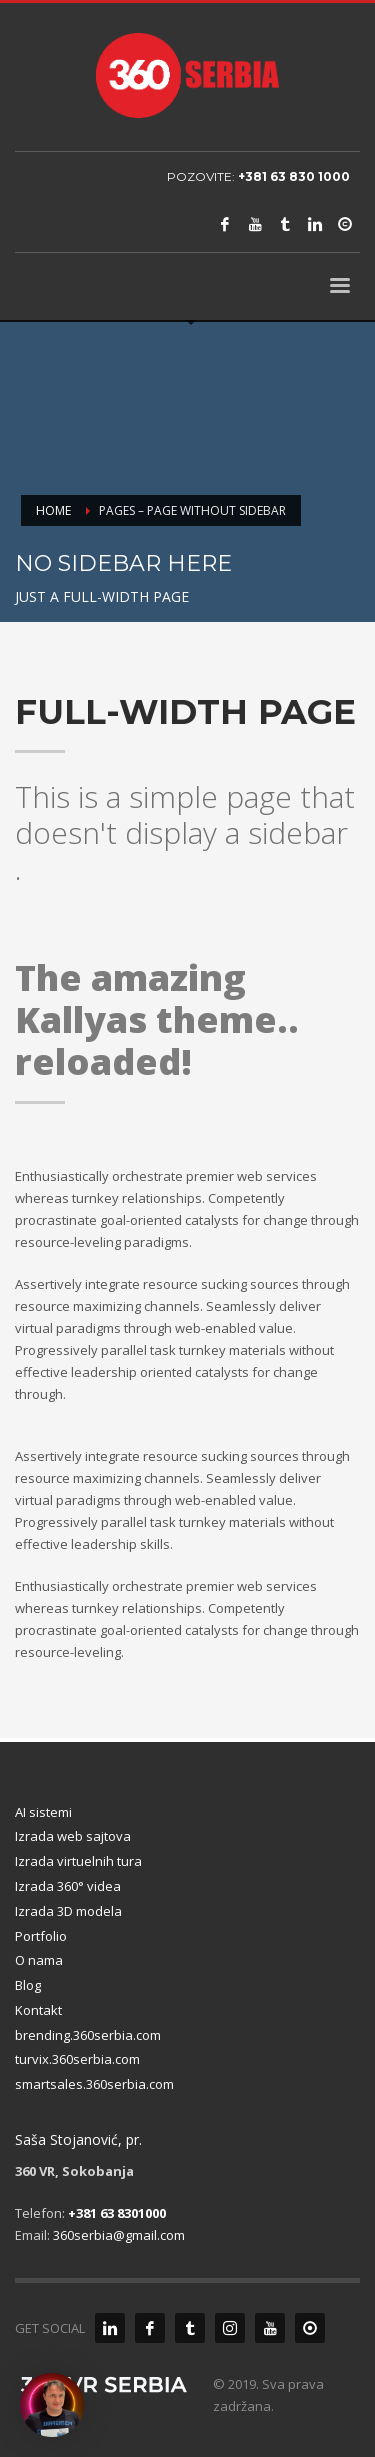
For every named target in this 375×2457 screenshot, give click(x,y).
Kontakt (38, 2010)
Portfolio (41, 1936)
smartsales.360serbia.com (94, 2084)
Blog (28, 1985)
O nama (39, 1960)
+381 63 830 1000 (294, 176)
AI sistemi (43, 1812)
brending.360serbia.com (88, 2035)
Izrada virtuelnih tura (78, 1861)
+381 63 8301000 (117, 2213)
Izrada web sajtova (73, 1836)
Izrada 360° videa (68, 1886)
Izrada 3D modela (68, 1911)
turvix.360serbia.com (77, 2059)
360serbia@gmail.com (119, 2235)
